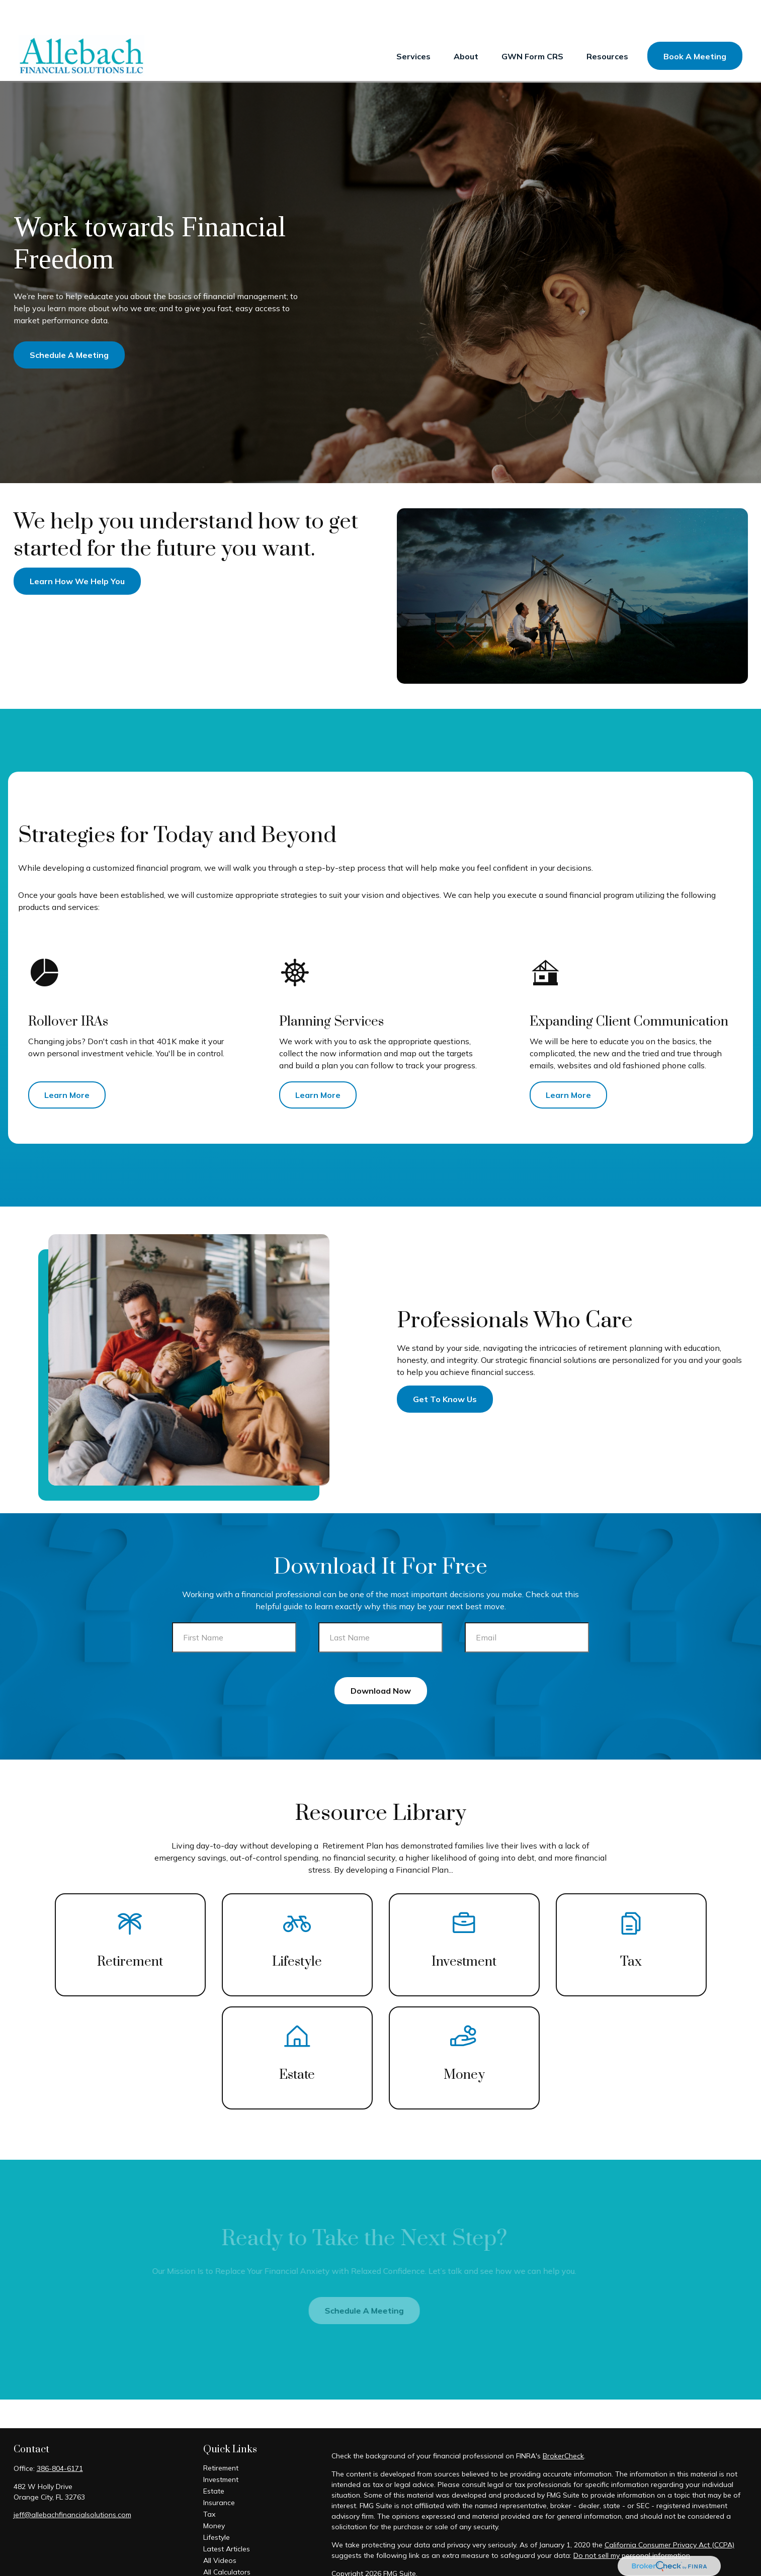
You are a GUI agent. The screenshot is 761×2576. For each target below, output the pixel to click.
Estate (213, 2460)
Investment (220, 2449)
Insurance (219, 2472)
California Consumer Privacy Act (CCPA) (669, 2514)
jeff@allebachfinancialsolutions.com (72, 2484)
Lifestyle (216, 2507)
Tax (209, 2484)
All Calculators (226, 2541)
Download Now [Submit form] (381, 1660)
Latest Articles (226, 2518)
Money (214, 2495)
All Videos (219, 2530)
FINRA (607, 2561)
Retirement (220, 2437)
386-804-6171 (60, 2438)
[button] (413, 25)
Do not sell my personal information (631, 2525)
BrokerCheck (563, 2425)
